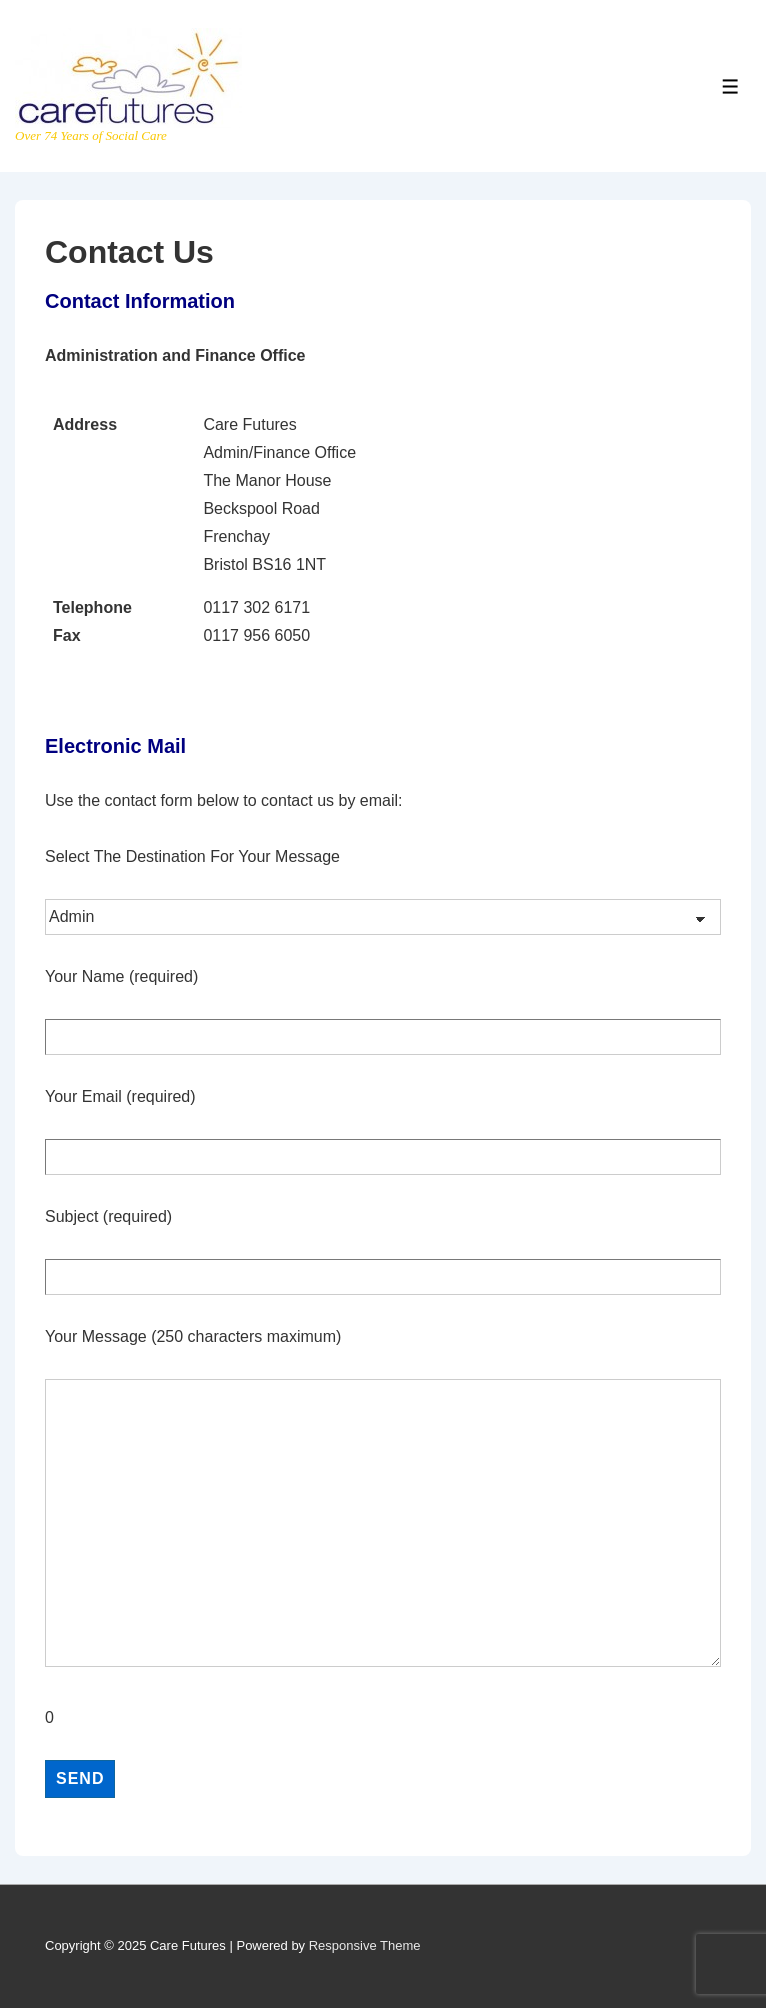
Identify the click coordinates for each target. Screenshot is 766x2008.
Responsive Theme (365, 1945)
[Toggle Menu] (730, 86)
